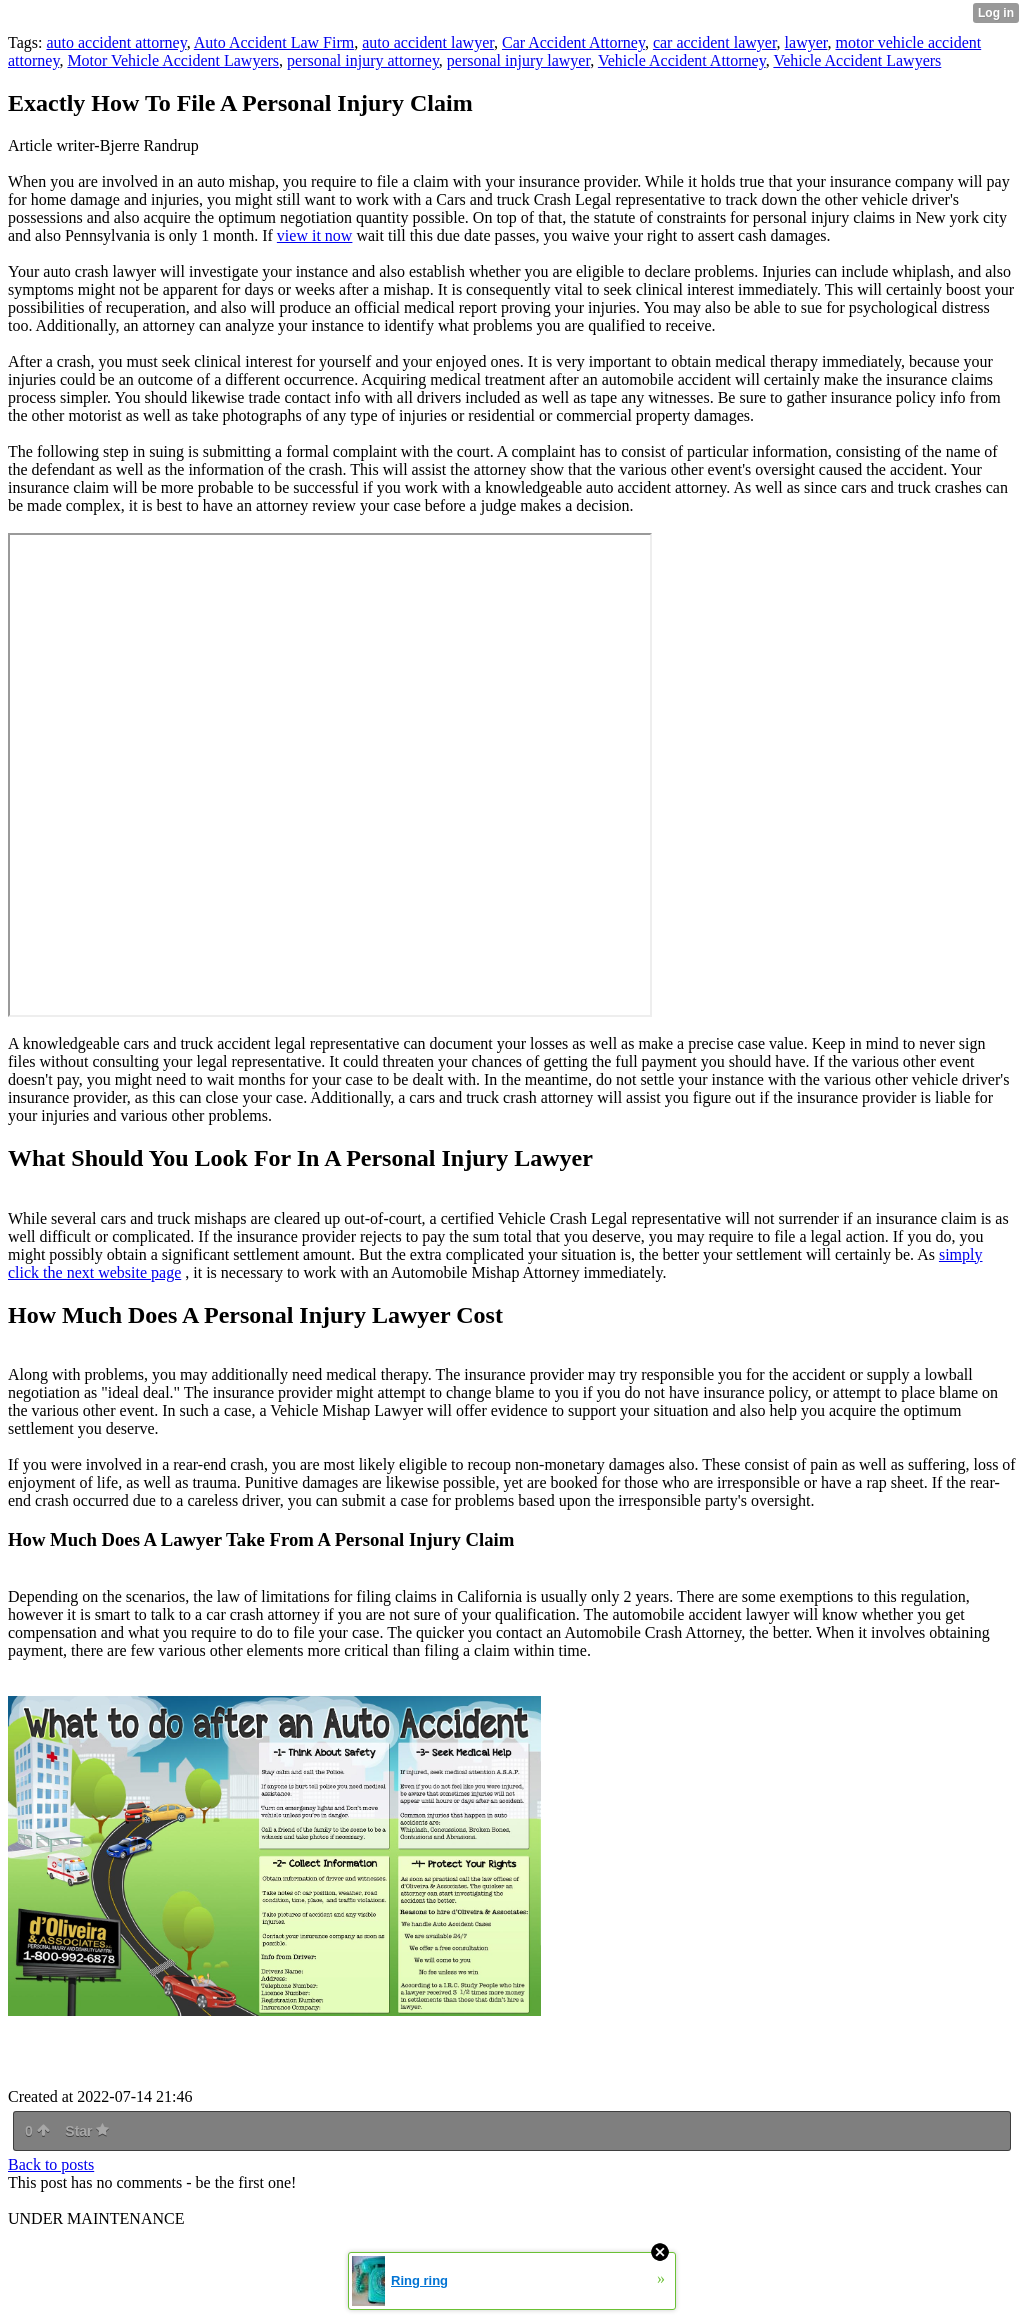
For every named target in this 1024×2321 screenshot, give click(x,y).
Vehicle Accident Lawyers (857, 60)
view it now (315, 235)
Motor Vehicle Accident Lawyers (173, 60)
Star (87, 2131)
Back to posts (51, 2164)
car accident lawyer (715, 42)
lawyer (806, 42)
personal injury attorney (363, 60)
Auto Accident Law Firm (274, 42)
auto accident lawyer (428, 42)
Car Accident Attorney (573, 42)
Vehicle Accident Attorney (682, 60)
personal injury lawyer (518, 60)
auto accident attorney (116, 42)
